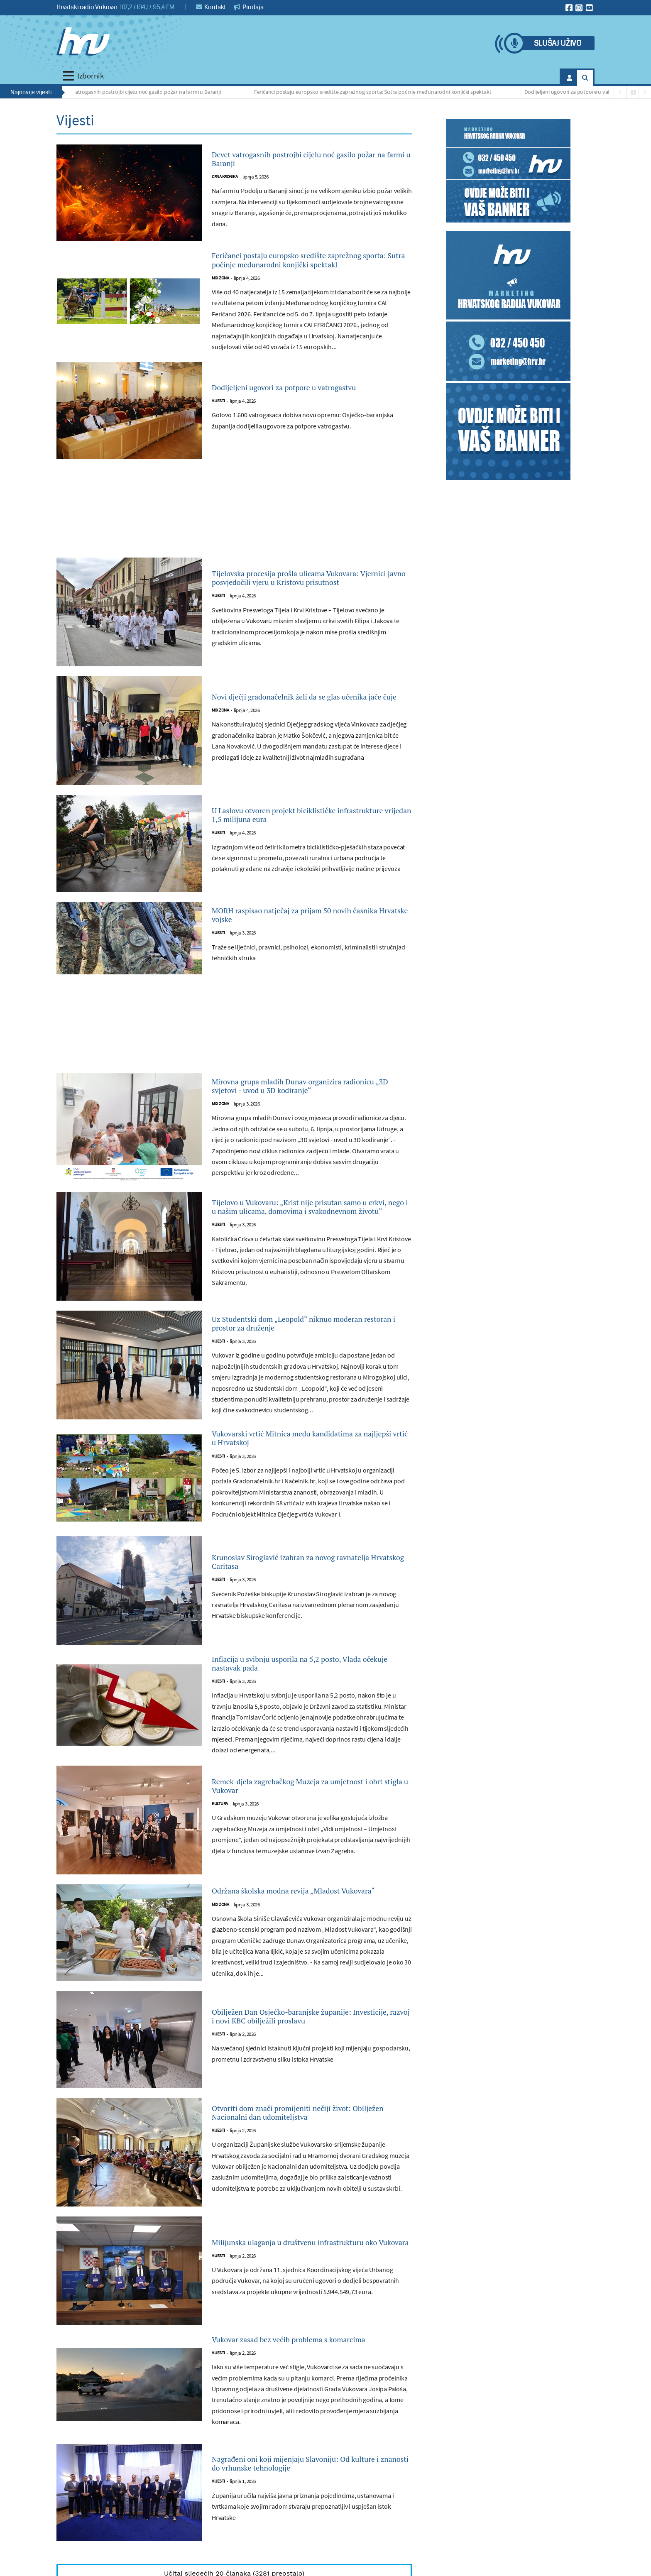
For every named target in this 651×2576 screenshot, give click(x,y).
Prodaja (249, 7)
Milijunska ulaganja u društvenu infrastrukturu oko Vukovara (283, 2290)
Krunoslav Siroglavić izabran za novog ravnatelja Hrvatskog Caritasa (296, 1593)
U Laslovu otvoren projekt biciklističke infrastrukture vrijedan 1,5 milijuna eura (301, 834)
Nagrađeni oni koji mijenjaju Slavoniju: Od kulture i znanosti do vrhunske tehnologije (306, 2527)
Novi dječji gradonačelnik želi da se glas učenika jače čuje (299, 715)
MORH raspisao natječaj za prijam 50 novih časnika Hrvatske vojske (307, 934)
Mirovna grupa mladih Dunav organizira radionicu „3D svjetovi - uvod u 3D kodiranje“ (311, 1104)
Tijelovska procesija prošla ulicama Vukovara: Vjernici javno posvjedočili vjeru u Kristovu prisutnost (310, 596)
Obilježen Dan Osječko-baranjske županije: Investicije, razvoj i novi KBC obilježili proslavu (307, 2064)
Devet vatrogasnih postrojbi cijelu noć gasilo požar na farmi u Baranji (141, 91)
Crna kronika (224, 180)
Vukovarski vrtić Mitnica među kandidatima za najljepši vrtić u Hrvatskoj (308, 1466)
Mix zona (220, 296)
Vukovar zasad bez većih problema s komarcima (291, 2395)
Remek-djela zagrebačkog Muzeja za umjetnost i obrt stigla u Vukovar (291, 1823)
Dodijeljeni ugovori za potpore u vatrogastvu (580, 91)
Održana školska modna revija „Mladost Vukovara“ (299, 1934)
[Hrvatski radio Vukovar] (83, 41)
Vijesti (218, 420)
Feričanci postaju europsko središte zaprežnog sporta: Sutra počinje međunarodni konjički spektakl (375, 91)
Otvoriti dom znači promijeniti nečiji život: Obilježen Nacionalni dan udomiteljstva (306, 2160)
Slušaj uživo (557, 43)
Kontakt (211, 7)
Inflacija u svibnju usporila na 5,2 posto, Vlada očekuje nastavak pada (300, 1698)
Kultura (220, 1844)
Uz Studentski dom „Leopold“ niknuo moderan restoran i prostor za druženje (298, 1348)
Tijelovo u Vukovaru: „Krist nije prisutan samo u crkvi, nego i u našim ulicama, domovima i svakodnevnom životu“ (300, 1228)
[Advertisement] (234, 531)
